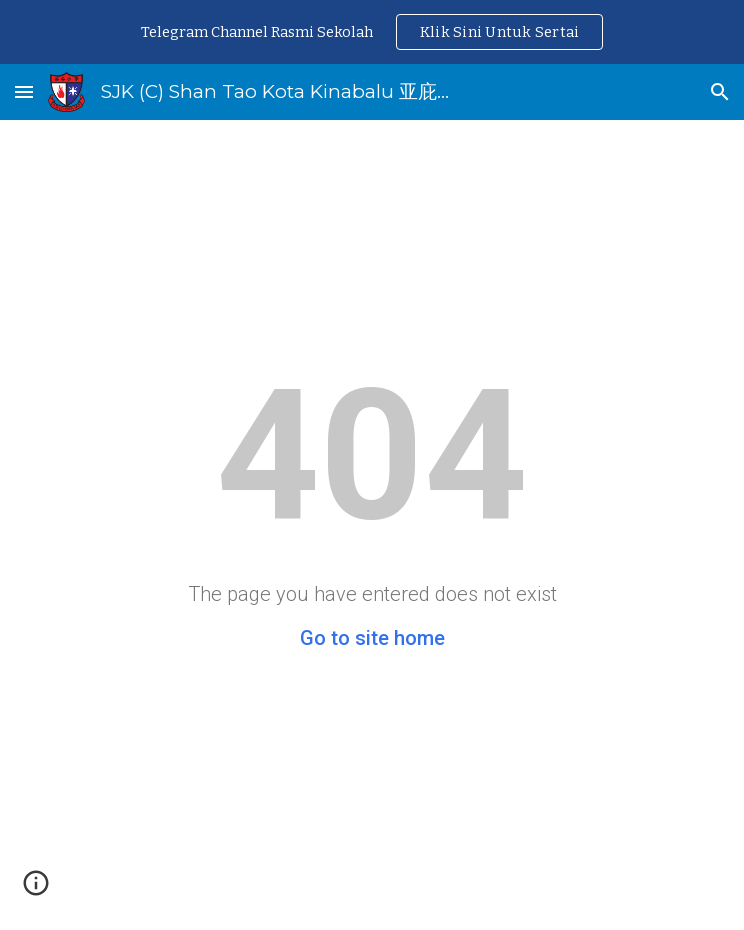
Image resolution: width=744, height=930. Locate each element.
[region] (372, 32)
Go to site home (372, 638)
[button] (24, 91)
